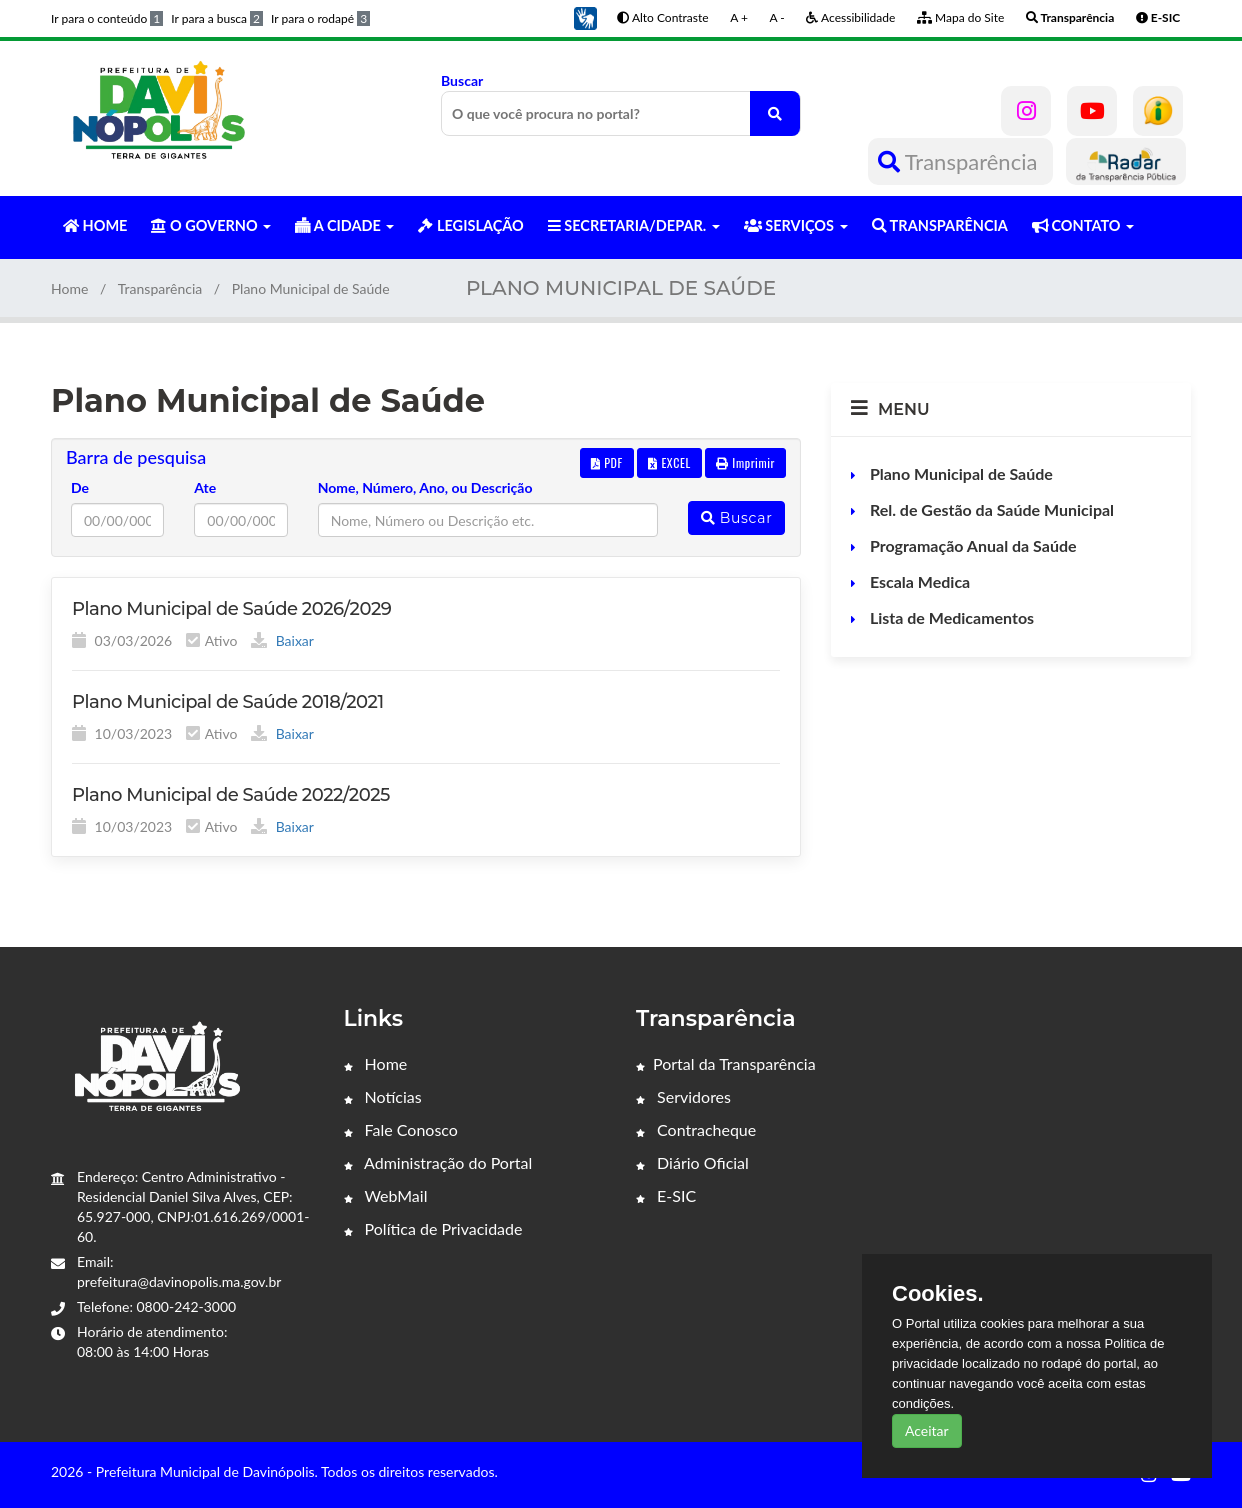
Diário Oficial (692, 1162)
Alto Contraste (662, 17)
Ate (205, 487)
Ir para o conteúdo (107, 18)
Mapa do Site (960, 17)
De (80, 487)
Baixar (282, 640)
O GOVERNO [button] (211, 225)
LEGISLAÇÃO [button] (470, 225)
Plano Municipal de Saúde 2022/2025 (231, 795)
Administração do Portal (438, 1162)
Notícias (383, 1096)
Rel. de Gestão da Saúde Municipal (990, 509)
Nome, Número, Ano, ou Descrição (425, 487)
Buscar (621, 104)
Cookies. (938, 1294)
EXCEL (669, 462)
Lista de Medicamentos (950, 617)
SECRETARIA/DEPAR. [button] (634, 225)
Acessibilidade (850, 17)
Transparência (960, 161)
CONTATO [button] (1083, 225)
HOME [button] (95, 225)
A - (777, 17)
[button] (585, 16)
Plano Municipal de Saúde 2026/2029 (231, 609)
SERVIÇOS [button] (796, 225)
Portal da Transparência (726, 1063)
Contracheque (696, 1129)
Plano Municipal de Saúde (959, 473)
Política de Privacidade (433, 1228)
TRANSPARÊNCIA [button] (940, 225)
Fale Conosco (401, 1129)
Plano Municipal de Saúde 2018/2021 (228, 702)
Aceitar (927, 1430)
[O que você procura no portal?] (775, 113)
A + (739, 17)
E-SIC (666, 1195)
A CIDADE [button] (344, 225)
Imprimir (745, 462)
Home (69, 288)
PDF (607, 462)
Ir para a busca (217, 18)
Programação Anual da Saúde (971, 545)
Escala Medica (918, 581)
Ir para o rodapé (320, 18)
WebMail (386, 1195)
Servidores (683, 1096)
